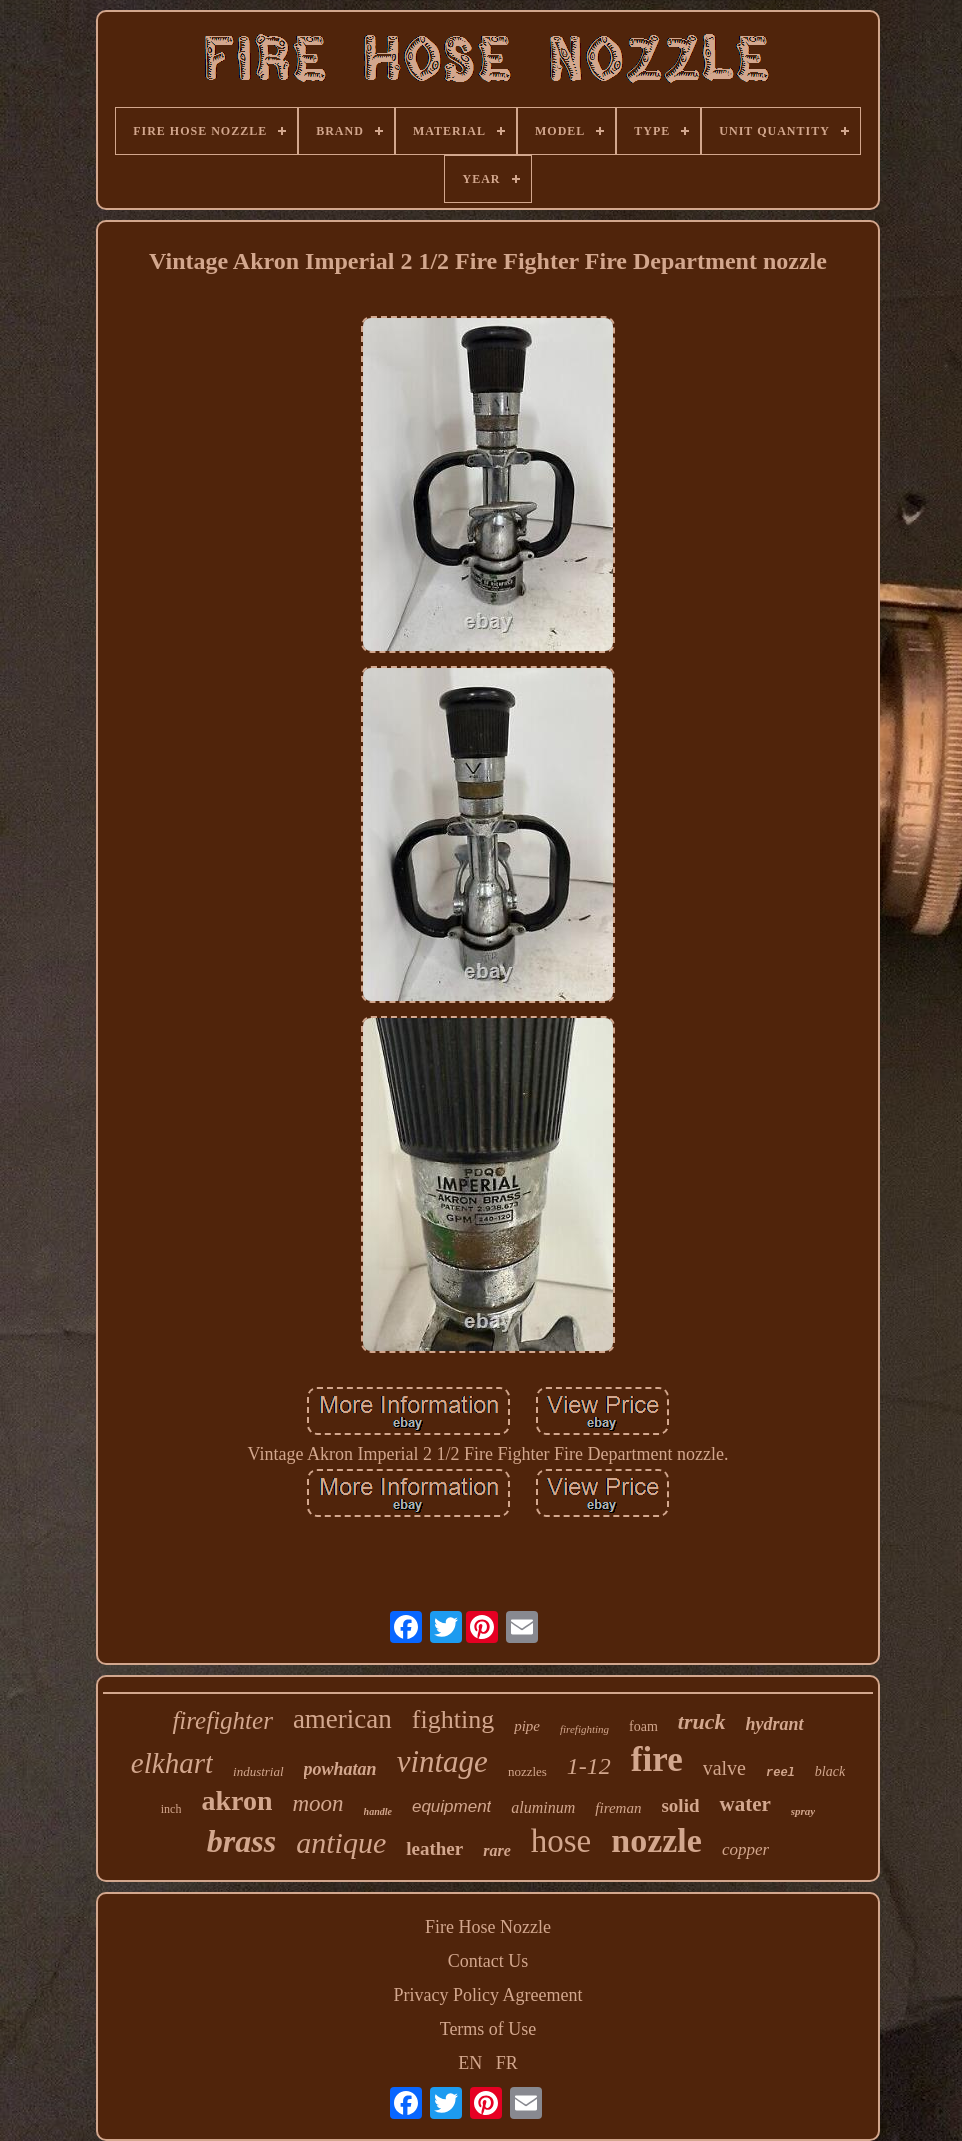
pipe (527, 1726)
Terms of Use (488, 2029)
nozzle (656, 1840)
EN (470, 2063)
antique (341, 1842)
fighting (453, 1719)
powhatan (340, 1769)
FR (507, 2063)
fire (657, 1759)
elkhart (172, 1763)
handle (378, 1811)
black (830, 1771)
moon (317, 1803)
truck (702, 1721)
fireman (618, 1808)
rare (497, 1850)
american (342, 1719)
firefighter (222, 1720)
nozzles (527, 1771)
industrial (258, 1771)
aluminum (543, 1807)
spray (803, 1811)
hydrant (775, 1724)
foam (643, 1726)
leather (434, 1848)
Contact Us (488, 1961)
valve (724, 1768)
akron (236, 1800)
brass (241, 1841)
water (744, 1804)
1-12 (589, 1766)
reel (780, 1773)
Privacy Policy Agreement (488, 1995)
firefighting (584, 1729)
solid (680, 1805)
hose (561, 1841)
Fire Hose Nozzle (488, 1927)
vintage (442, 1761)
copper (745, 1849)
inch (171, 1809)
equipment (451, 1806)
